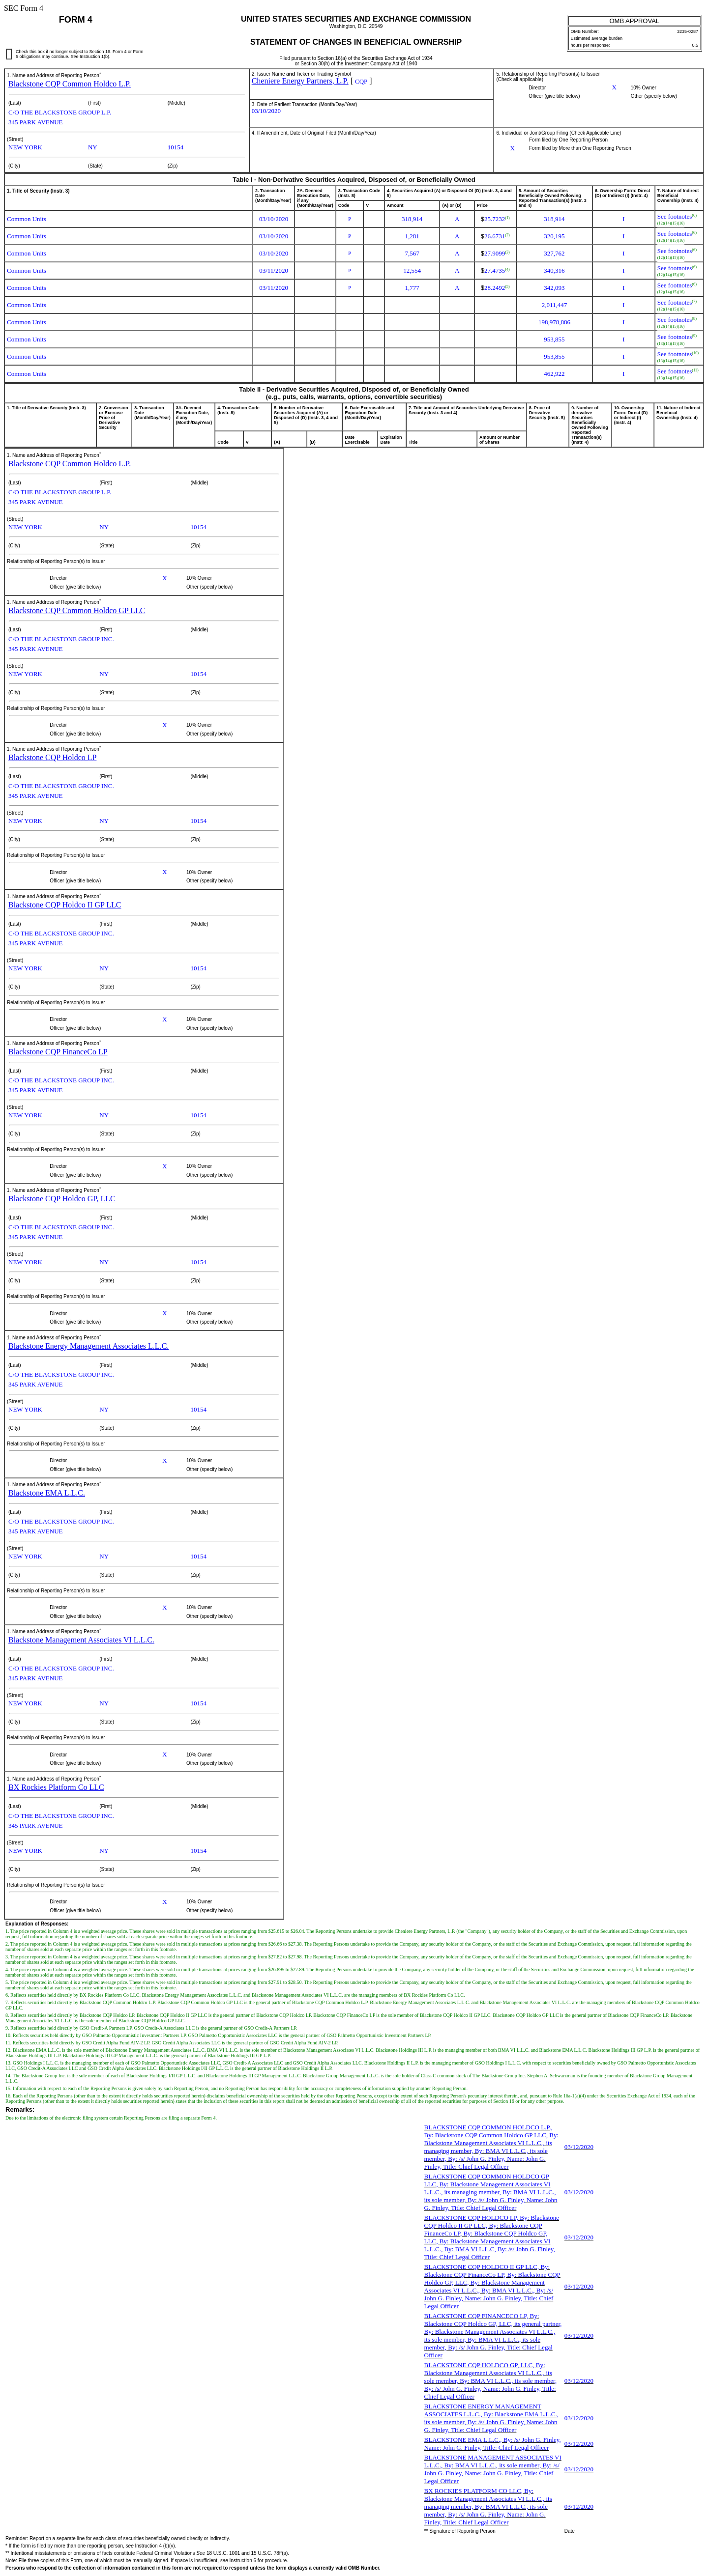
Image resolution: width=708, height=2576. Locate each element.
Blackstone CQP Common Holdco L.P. (69, 84)
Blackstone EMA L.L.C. (46, 1493)
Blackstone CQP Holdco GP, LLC (62, 1198)
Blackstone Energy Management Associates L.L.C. (88, 1346)
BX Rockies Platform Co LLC (56, 1787)
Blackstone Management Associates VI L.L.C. (81, 1640)
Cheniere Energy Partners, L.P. (300, 81)
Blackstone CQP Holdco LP (52, 757)
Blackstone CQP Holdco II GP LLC (64, 905)
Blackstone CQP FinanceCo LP (58, 1051)
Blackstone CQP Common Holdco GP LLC (76, 610)
